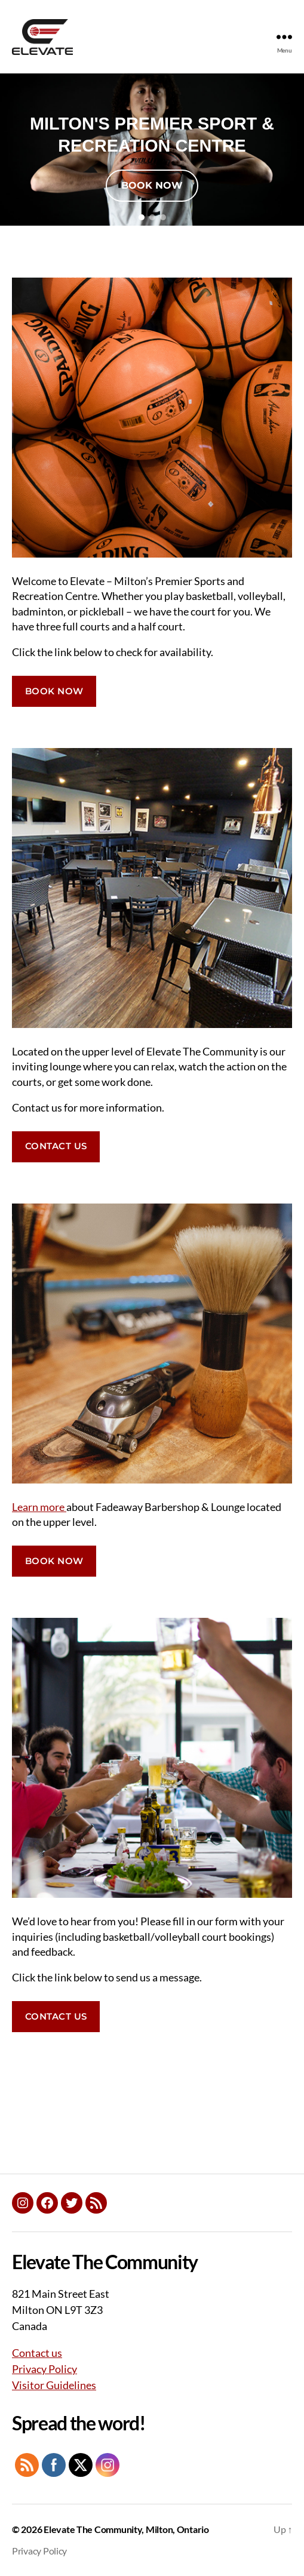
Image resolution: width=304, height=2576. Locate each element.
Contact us (37, 2352)
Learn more (39, 1506)
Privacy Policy (44, 2368)
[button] (142, 217)
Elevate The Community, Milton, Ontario (126, 2529)
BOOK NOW (54, 691)
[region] (152, 149)
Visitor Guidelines (54, 2385)
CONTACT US (56, 1146)
